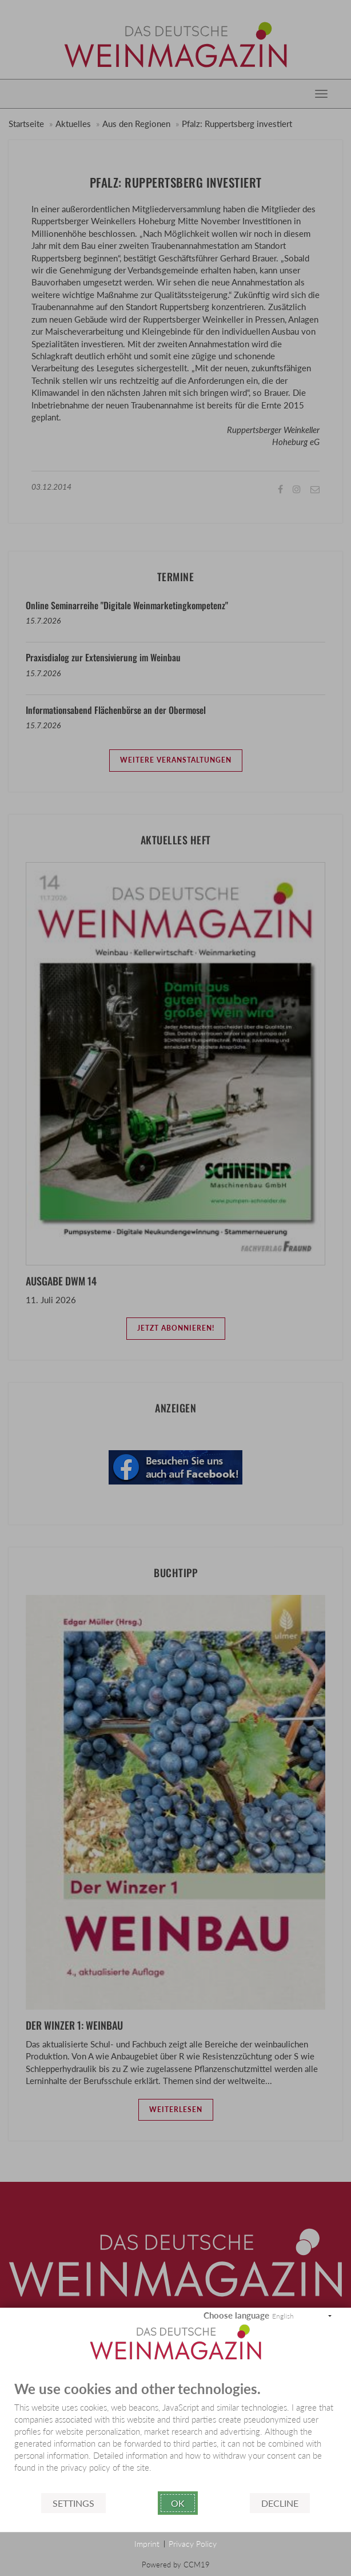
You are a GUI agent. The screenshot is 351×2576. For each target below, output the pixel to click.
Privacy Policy (193, 2544)
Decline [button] (279, 2503)
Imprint (146, 2544)
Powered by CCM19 (176, 2564)
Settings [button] (73, 2503)
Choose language (236, 2315)
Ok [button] (178, 2503)
